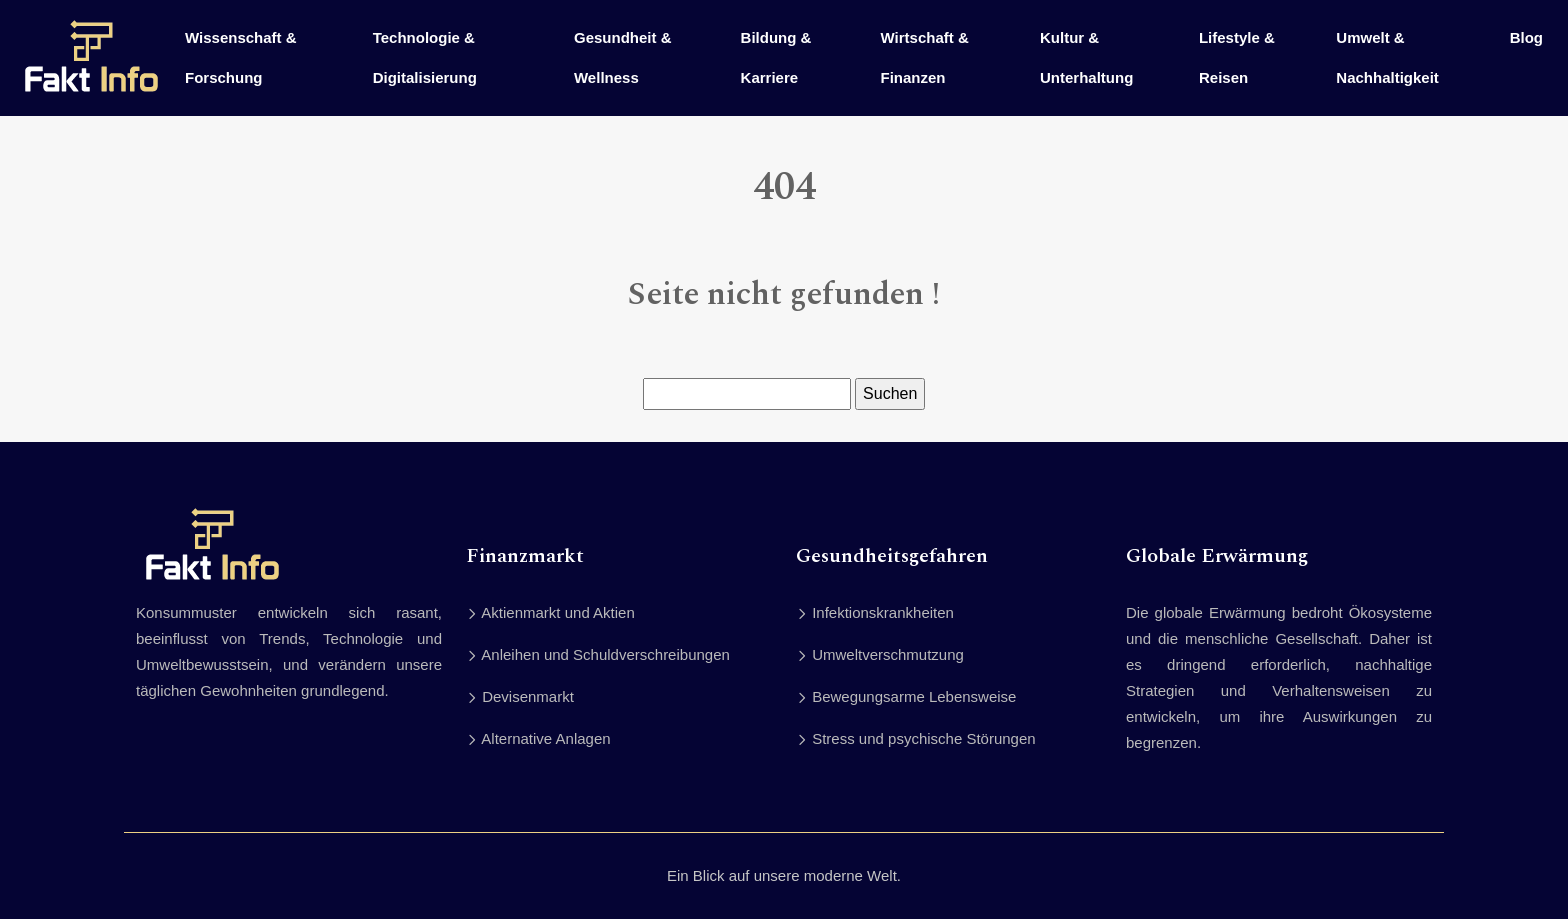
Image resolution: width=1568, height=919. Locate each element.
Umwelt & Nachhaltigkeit (1387, 57)
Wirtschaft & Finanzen (925, 57)
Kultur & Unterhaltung (1086, 57)
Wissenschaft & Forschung (241, 57)
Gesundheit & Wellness (623, 57)
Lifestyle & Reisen (1237, 57)
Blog (1526, 37)
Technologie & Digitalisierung (425, 57)
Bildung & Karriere (776, 57)
